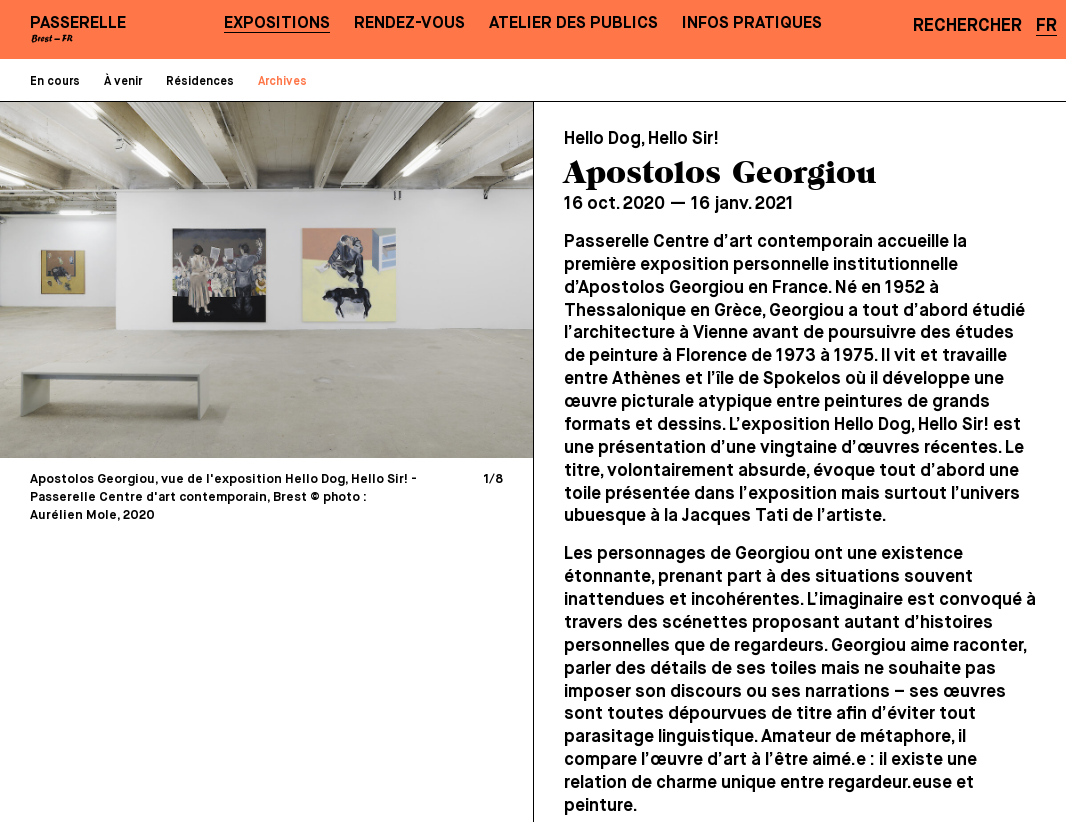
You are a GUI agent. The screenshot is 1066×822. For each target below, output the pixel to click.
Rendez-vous (409, 23)
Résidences (200, 82)
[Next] (390, 279)
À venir (123, 82)
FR (1046, 26)
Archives (282, 82)
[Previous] (143, 279)
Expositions (277, 23)
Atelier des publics (573, 23)
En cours (55, 82)
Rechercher (967, 26)
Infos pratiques (752, 23)
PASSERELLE (78, 23)
